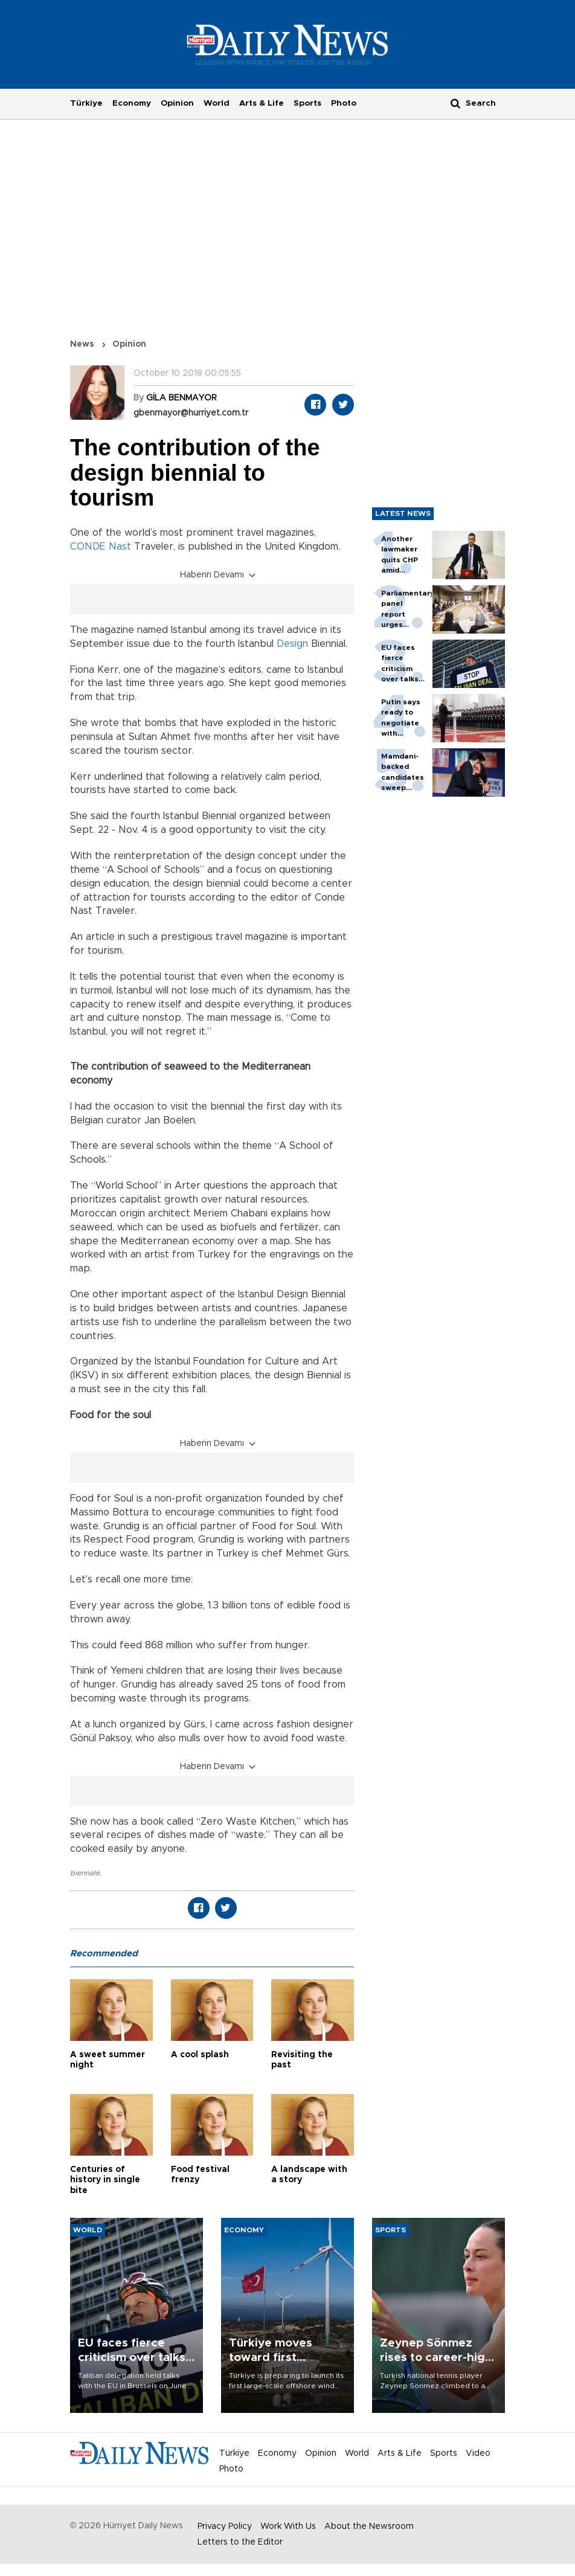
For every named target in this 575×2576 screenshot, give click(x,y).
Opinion (177, 103)
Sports (307, 103)
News (82, 344)
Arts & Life (261, 103)
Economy (131, 103)
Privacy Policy (225, 2526)
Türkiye (86, 103)
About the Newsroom (369, 2526)
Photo (343, 103)
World (217, 103)
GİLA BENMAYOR (181, 398)
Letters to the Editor (240, 2542)
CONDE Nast (100, 546)
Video (478, 2453)
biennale (85, 1873)
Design (292, 644)
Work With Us (288, 2526)
